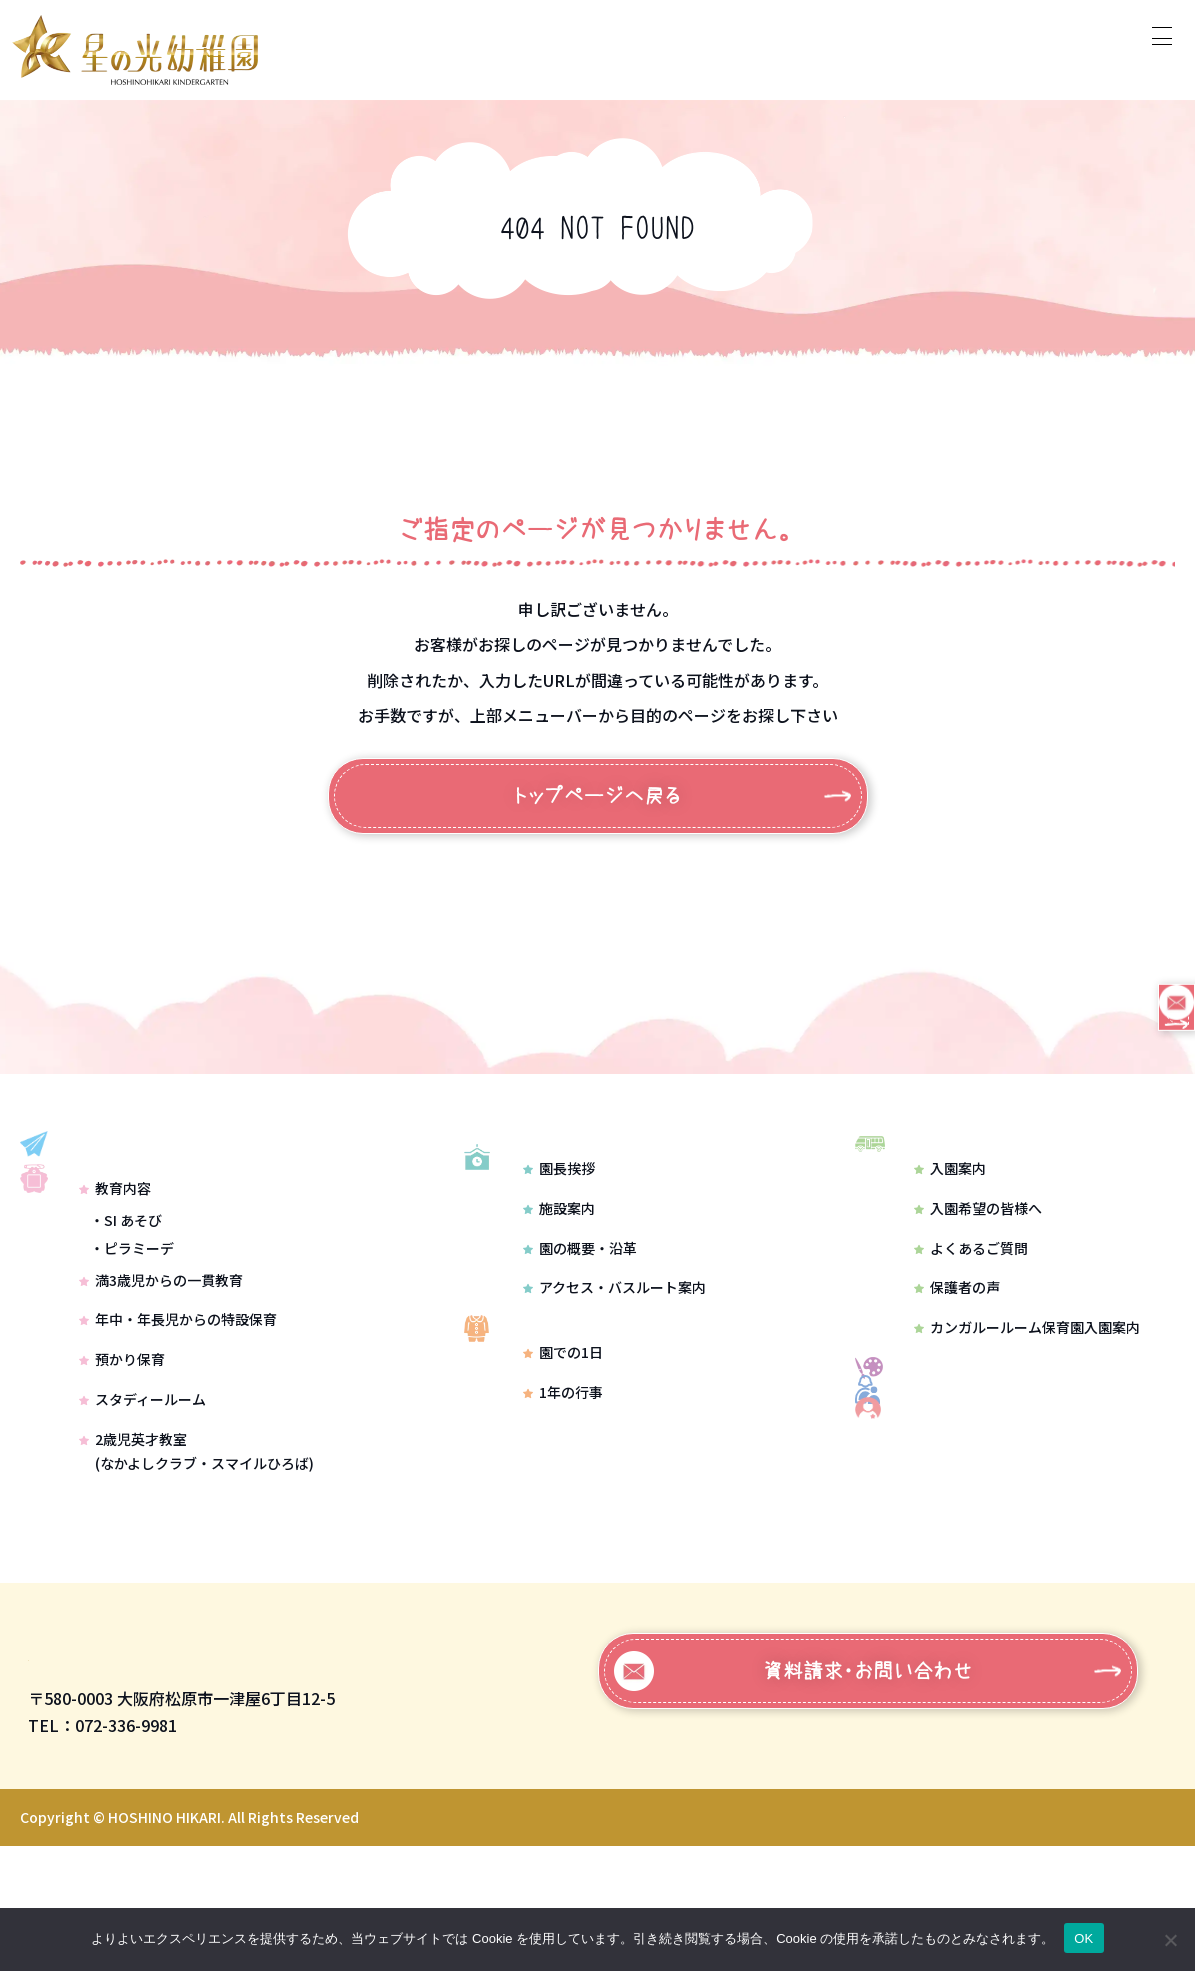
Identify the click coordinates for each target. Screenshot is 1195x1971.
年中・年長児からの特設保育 (178, 1401)
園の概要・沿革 (579, 1302)
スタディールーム (142, 1480)
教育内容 (115, 1270)
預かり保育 (122, 1440)
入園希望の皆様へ (978, 1235)
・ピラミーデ (132, 1329)
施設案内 (558, 1262)
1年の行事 (562, 1473)
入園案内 (950, 1195)
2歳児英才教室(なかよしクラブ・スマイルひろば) (196, 1532)
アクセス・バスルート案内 (613, 1342)
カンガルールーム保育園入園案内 (1027, 1354)
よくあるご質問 (971, 1275)
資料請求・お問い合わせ (793, 1796)
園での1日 (562, 1434)
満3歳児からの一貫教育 (161, 1361)
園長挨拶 (558, 1222)
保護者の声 (957, 1315)
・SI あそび (126, 1301)
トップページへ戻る (597, 796)
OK (1083, 1938)
